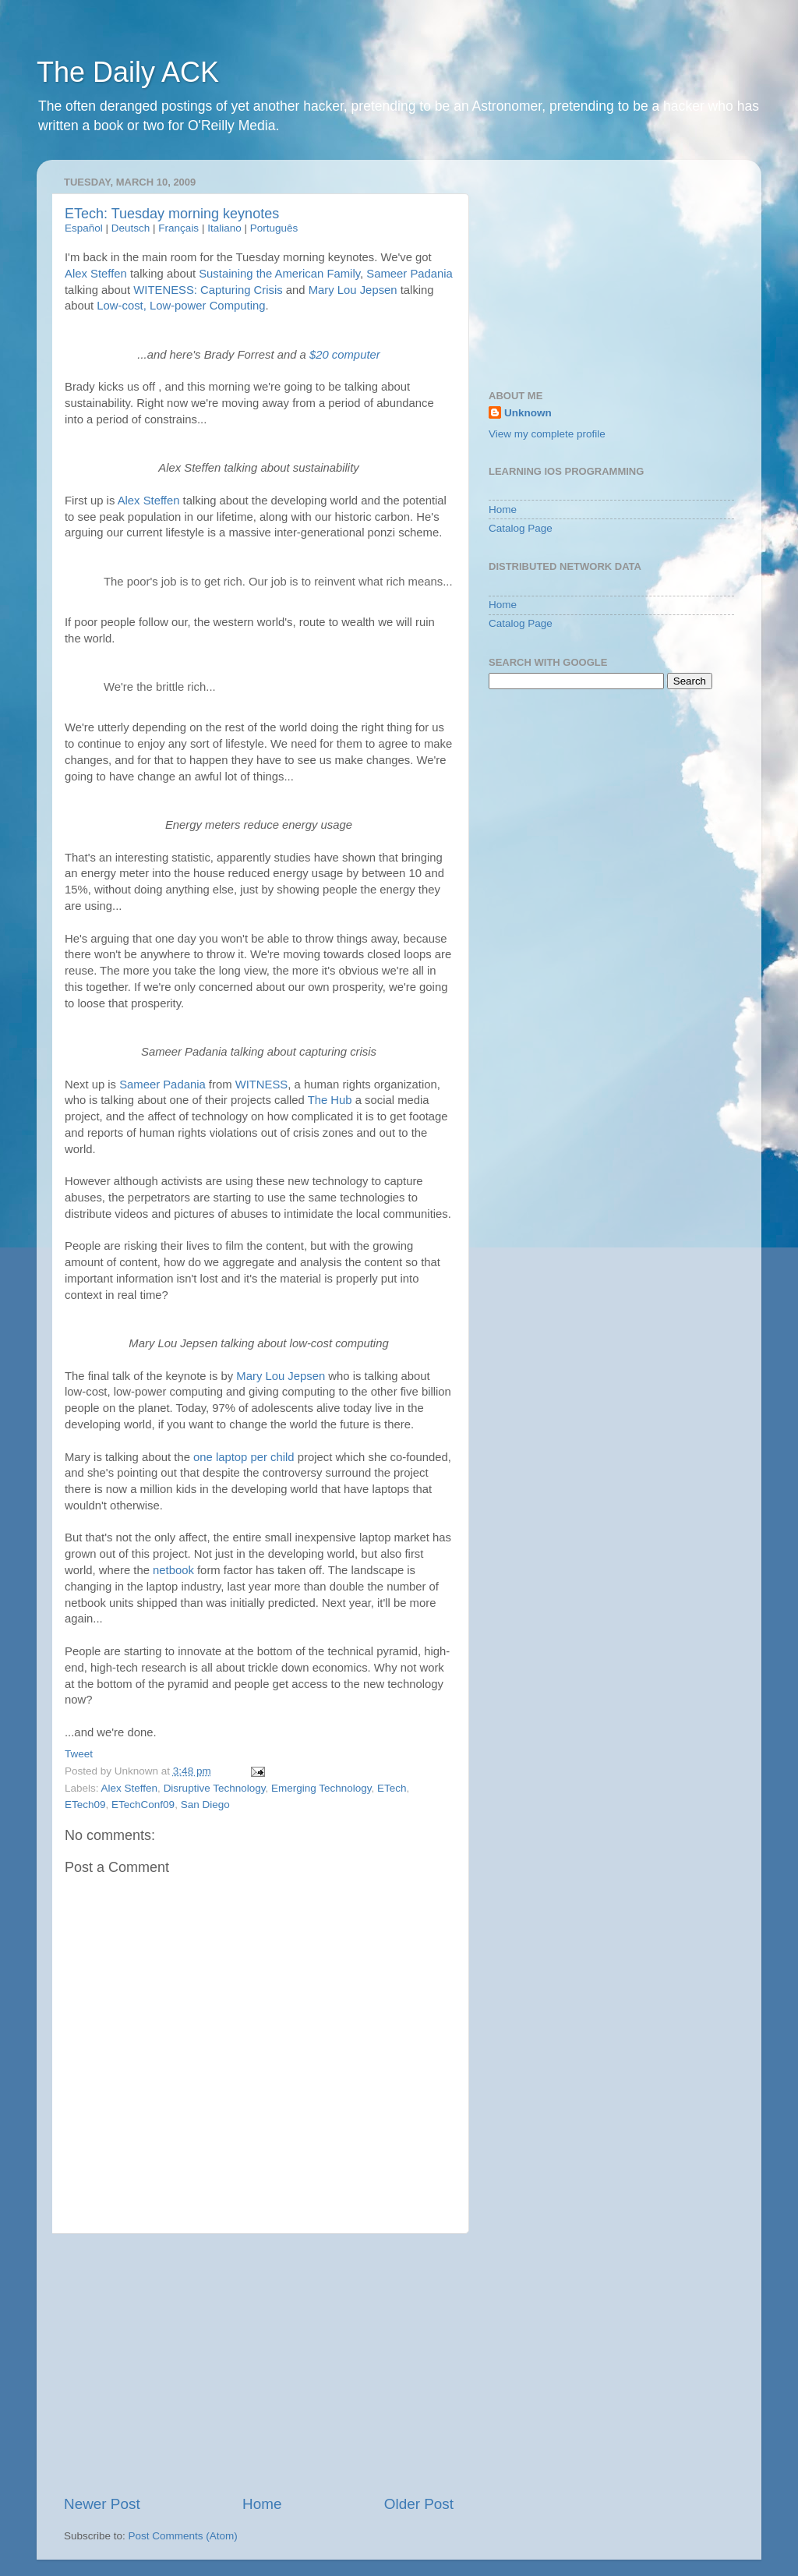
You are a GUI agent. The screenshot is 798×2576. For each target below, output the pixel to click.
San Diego (205, 1804)
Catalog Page (521, 528)
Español (84, 228)
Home (261, 2504)
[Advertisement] (259, 2364)
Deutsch (130, 228)
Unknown (528, 413)
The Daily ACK (128, 72)
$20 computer (344, 355)
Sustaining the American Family (279, 273)
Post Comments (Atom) (183, 2536)
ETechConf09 (143, 1804)
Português (274, 228)
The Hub (330, 1100)
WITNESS (261, 1084)
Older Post (419, 2504)
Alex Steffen (96, 273)
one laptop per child (244, 1457)
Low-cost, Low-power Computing (181, 305)
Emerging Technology (321, 1788)
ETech (392, 1788)
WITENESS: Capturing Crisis (207, 290)
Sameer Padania (409, 273)
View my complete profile (547, 434)
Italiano (224, 228)
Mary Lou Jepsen (353, 290)
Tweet (79, 1754)
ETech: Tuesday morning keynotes (172, 213)
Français (178, 228)
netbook (173, 1570)
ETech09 (85, 1804)
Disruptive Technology (215, 1788)
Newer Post (102, 2504)
